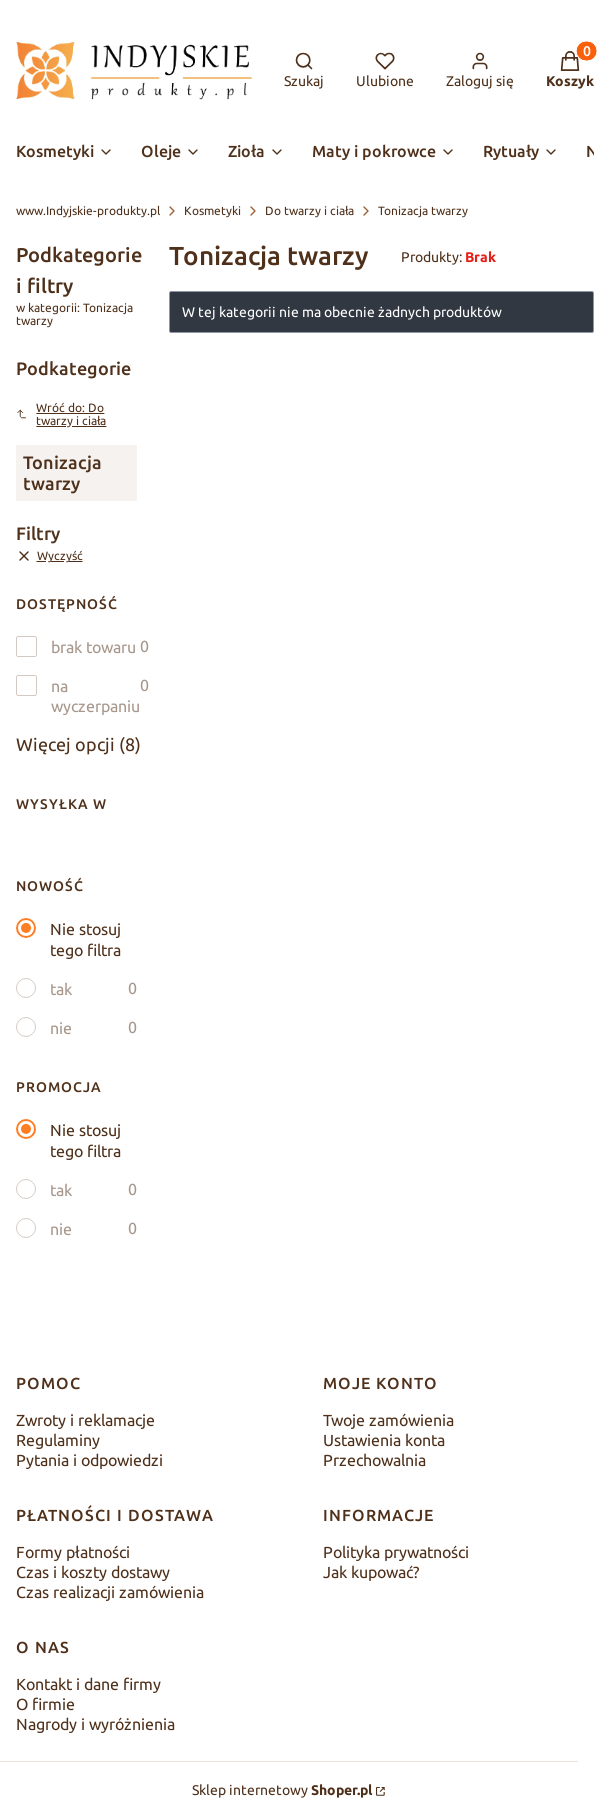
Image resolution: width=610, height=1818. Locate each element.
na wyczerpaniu (95, 696)
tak (61, 989)
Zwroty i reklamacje (85, 1420)
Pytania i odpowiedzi (89, 1460)
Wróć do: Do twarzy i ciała (61, 414)
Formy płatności (73, 1552)
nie (61, 1028)
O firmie (45, 1704)
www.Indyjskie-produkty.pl (88, 210)
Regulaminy (58, 1440)
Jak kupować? (371, 1572)
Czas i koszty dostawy (93, 1572)
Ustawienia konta (384, 1440)
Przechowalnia (374, 1460)
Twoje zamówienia (388, 1420)
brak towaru (93, 647)
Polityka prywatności (396, 1552)
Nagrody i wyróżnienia (95, 1724)
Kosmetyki (212, 210)
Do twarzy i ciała (309, 210)
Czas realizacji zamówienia (110, 1592)
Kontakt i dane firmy (88, 1684)
